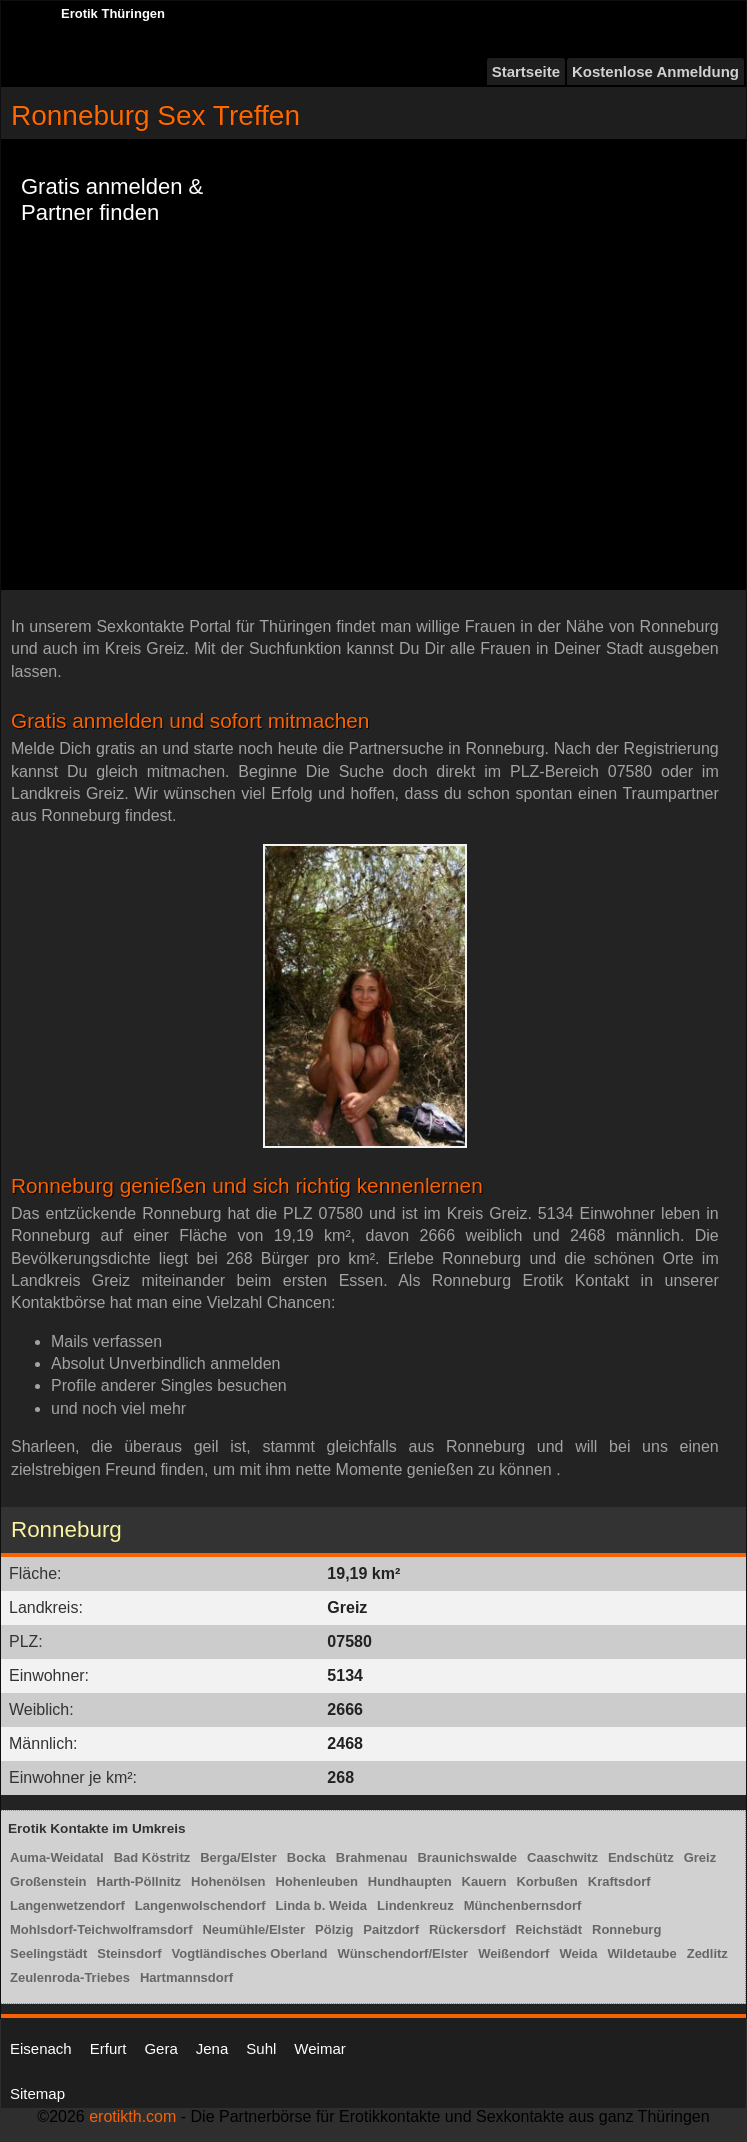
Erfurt (108, 2048)
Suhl (261, 2048)
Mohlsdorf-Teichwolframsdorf (101, 1929)
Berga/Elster (238, 1857)
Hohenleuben (316, 1881)
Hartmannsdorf (186, 1977)
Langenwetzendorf (67, 1905)
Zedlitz (707, 1953)
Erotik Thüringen (113, 13)
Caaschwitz (562, 1857)
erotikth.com (132, 2116)
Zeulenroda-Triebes (70, 1977)
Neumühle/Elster (253, 1929)
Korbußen (546, 1881)
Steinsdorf (129, 1953)
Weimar (319, 2048)
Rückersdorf (467, 1929)
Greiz (700, 1857)
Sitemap (37, 2093)
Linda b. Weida (322, 1905)
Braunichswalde (467, 1857)
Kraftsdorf (619, 1881)
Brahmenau (372, 1857)
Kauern (484, 1881)
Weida (578, 1953)
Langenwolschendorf (200, 1905)
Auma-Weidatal (57, 1857)
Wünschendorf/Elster (402, 1953)
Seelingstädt (48, 1953)
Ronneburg (626, 1929)
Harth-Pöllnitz (139, 1881)
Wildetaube (641, 1953)
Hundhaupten (410, 1881)
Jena (212, 2048)
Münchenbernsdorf (523, 1905)
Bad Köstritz (152, 1857)
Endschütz (641, 1857)
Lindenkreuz (415, 1905)
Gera (160, 2048)
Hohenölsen (228, 1881)
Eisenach (41, 2048)
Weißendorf (513, 1953)
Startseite (526, 71)
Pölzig (334, 1929)
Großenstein (48, 1881)
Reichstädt (549, 1929)
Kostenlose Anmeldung (655, 71)
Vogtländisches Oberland (250, 1953)
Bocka (306, 1857)
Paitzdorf (391, 1929)
